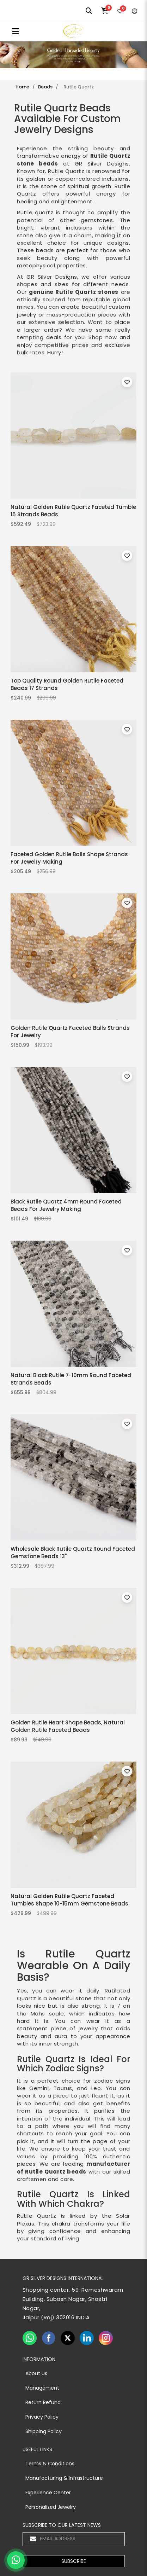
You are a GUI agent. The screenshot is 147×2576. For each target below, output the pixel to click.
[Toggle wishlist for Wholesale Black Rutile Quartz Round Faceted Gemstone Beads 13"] (127, 1423)
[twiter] (68, 2338)
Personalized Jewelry (50, 2507)
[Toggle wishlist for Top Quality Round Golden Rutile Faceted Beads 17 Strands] (127, 555)
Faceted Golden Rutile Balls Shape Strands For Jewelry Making (69, 858)
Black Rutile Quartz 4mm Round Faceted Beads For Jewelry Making (66, 1205)
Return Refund (43, 2402)
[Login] (134, 11)
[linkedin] (87, 2338)
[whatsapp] (30, 2338)
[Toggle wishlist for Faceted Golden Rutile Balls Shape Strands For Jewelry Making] (127, 729)
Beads (45, 86)
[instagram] (106, 2338)
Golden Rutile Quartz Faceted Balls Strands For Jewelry (70, 1031)
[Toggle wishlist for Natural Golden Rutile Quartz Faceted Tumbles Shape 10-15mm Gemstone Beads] (127, 1771)
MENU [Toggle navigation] (15, 31)
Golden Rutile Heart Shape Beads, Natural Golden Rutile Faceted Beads (68, 1726)
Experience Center (48, 2492)
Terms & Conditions (49, 2463)
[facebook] (49, 2338)
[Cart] (105, 11)
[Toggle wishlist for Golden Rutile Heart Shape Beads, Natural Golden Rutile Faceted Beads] (127, 1597)
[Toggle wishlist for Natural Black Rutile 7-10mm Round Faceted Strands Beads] (127, 1250)
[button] (74, 2561)
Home (22, 86)
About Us (36, 2373)
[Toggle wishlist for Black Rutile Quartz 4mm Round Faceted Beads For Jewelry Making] (127, 1076)
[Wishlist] (120, 11)
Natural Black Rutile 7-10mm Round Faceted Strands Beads (71, 1378)
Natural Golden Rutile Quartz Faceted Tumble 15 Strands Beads (73, 510)
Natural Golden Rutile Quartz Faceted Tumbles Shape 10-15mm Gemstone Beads (69, 1899)
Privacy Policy (42, 2416)
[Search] (88, 11)
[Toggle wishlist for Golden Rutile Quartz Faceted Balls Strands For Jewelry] (127, 903)
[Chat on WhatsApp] (16, 2560)
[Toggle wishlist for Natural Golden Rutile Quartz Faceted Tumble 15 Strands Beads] (127, 382)
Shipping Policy (43, 2431)
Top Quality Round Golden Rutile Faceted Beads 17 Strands (67, 684)
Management (42, 2387)
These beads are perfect (52, 250)
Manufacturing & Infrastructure (64, 2478)
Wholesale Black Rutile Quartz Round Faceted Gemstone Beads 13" (73, 1552)
